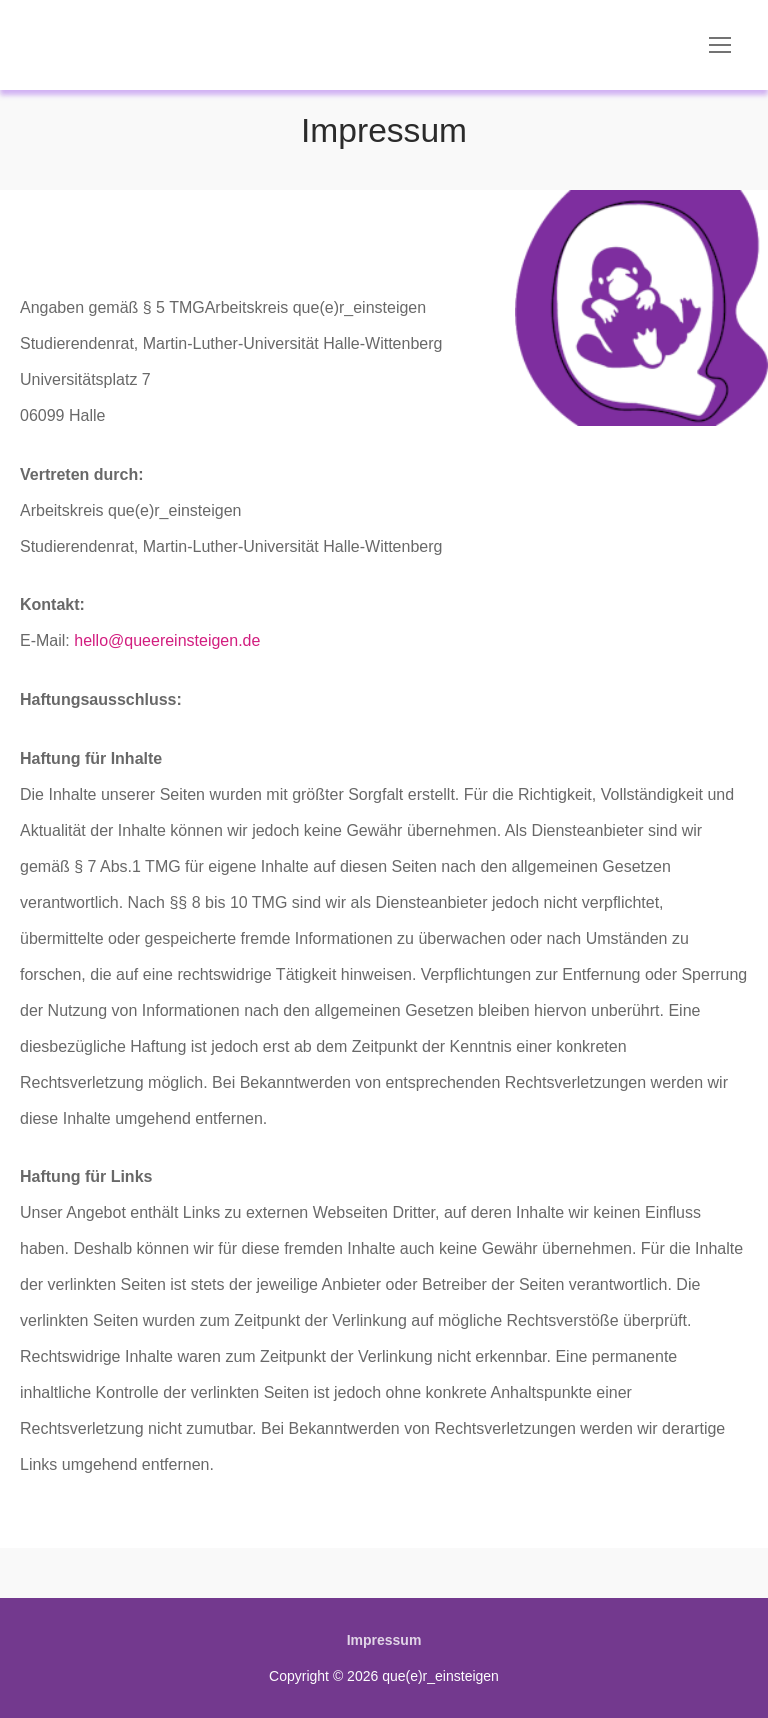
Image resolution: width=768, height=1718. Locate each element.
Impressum (384, 1640)
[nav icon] (720, 45)
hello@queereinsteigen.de (167, 640)
